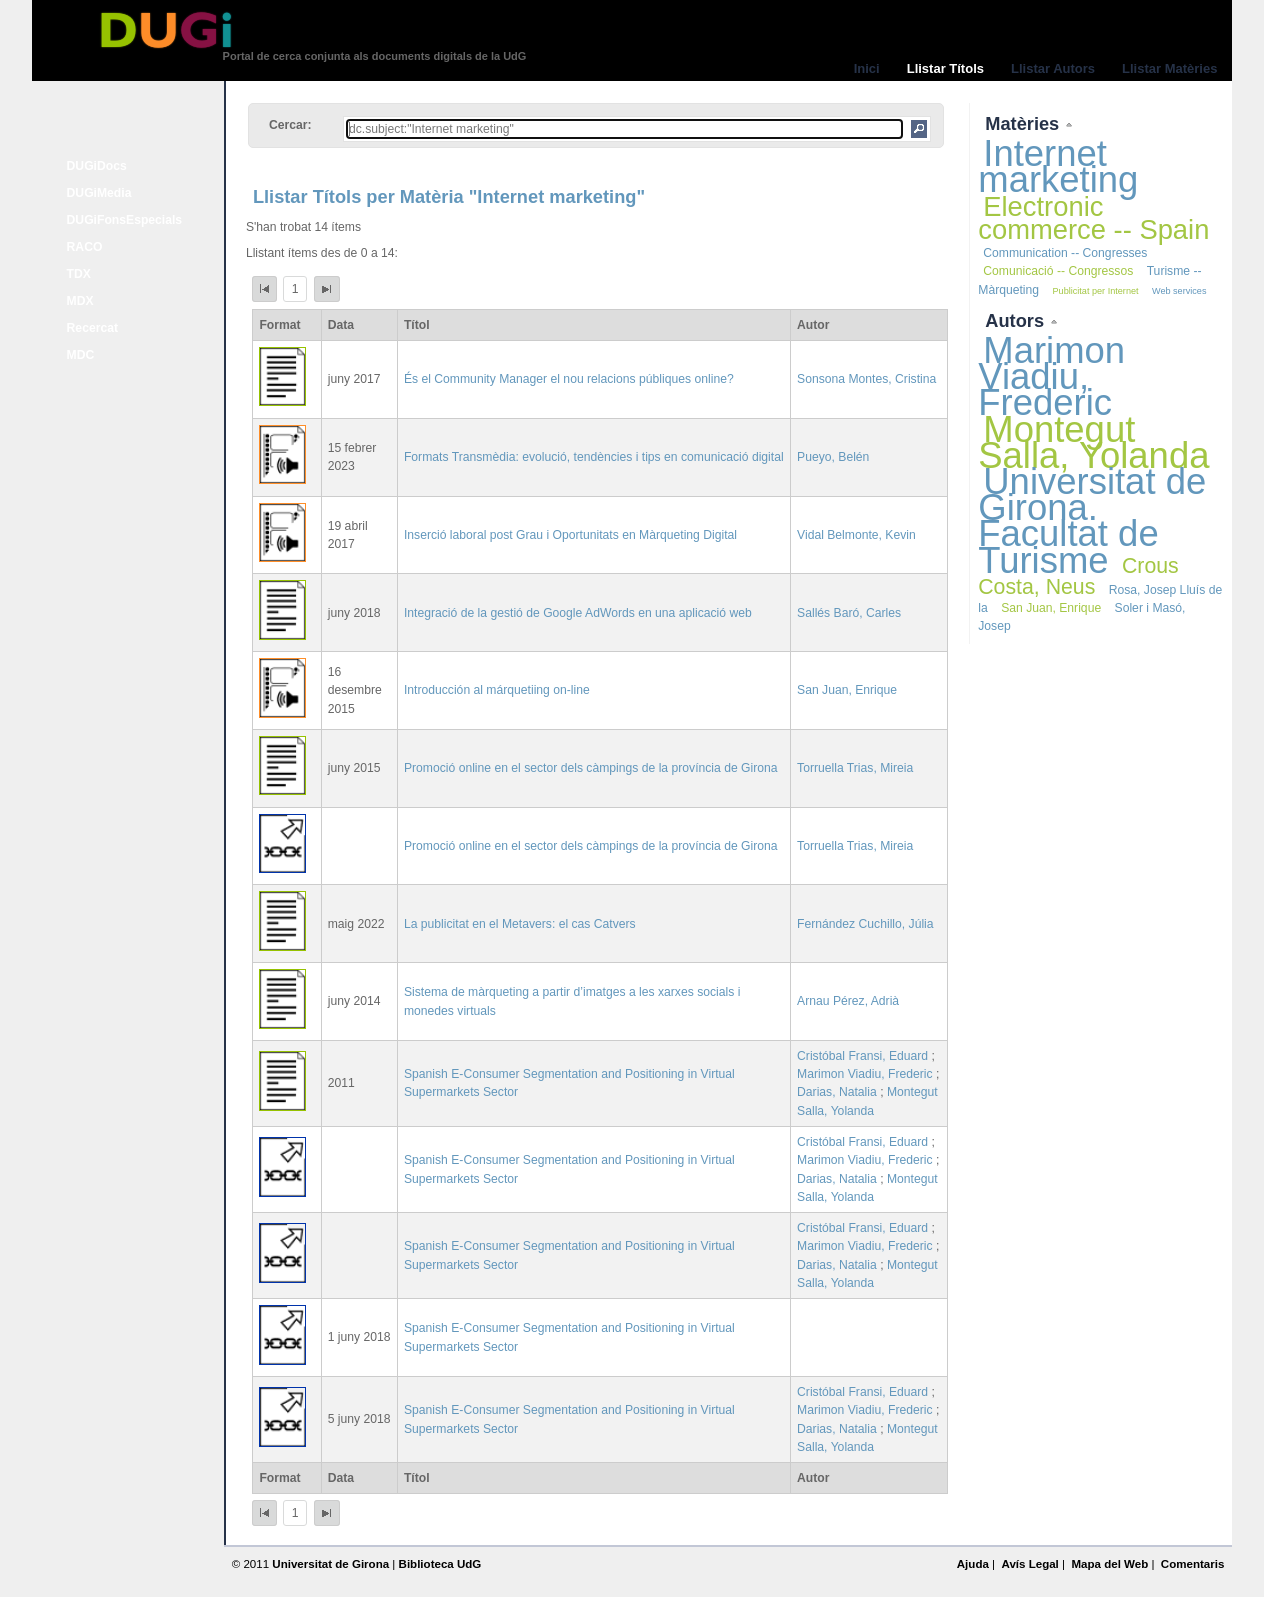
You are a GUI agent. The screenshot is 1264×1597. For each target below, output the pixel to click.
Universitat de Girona (330, 1564)
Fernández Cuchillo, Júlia (865, 924)
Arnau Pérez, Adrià (848, 1001)
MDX (80, 301)
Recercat (92, 328)
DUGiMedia (99, 193)
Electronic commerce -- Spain (1093, 218)
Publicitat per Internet (1095, 291)
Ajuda (973, 1564)
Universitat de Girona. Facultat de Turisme (1092, 521)
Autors (1017, 320)
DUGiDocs (97, 166)
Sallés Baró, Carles (849, 613)
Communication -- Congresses (1065, 253)
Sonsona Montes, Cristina (866, 379)
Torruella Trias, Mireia (855, 768)
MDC (81, 355)
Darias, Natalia (837, 1092)
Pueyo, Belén (833, 457)
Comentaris (1193, 1564)
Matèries (1024, 123)
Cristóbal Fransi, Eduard (862, 1056)
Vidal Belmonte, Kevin (856, 535)
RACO (85, 247)
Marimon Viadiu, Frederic (865, 1074)
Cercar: (290, 125)
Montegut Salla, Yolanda (1093, 442)
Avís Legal (1029, 1564)
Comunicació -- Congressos (1058, 271)
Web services (1179, 291)
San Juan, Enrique (847, 690)
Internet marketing (1058, 166)
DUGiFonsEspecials (125, 220)
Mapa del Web (1109, 1564)
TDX (79, 274)
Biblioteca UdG (440, 1564)
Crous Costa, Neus (1078, 576)
